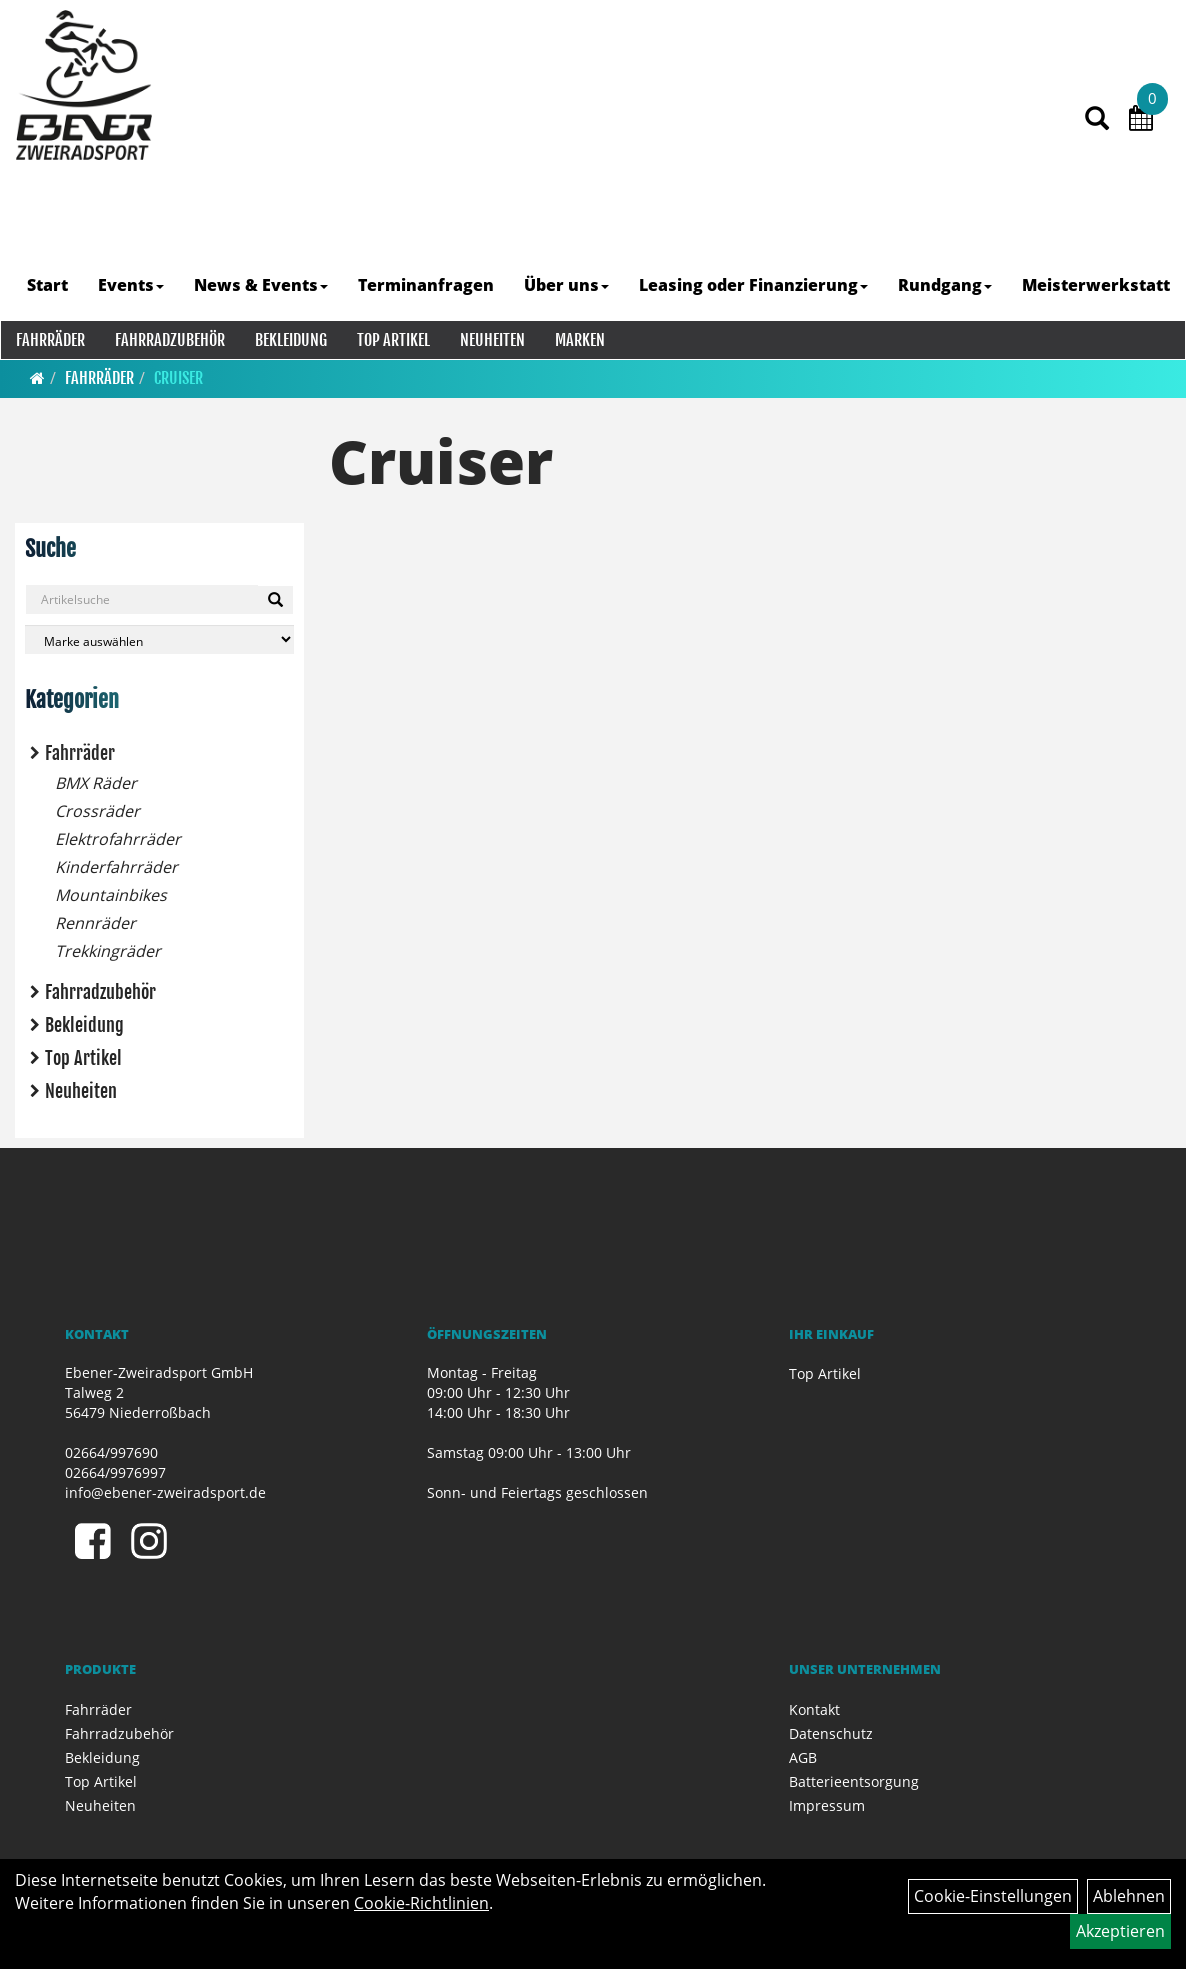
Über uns (567, 285)
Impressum (827, 1805)
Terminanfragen (427, 285)
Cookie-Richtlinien (421, 1903)
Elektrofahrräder (118, 839)
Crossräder (97, 811)
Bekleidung (290, 340)
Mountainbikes (111, 895)
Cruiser (178, 378)
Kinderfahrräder (116, 867)
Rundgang (946, 285)
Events (132, 285)
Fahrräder (49, 340)
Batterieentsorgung (854, 1781)
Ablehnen (1129, 1896)
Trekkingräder (108, 951)
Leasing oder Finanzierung (754, 285)
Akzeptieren (1120, 1931)
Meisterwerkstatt (1097, 285)
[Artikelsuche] (1095, 136)
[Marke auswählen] (159, 639)
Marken (579, 340)
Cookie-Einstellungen (993, 1896)
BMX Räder (96, 783)
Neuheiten (491, 340)
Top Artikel (392, 340)
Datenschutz (831, 1733)
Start (48, 285)
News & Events (262, 285)
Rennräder (95, 923)
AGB (803, 1757)
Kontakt (814, 1709)
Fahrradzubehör (169, 340)
